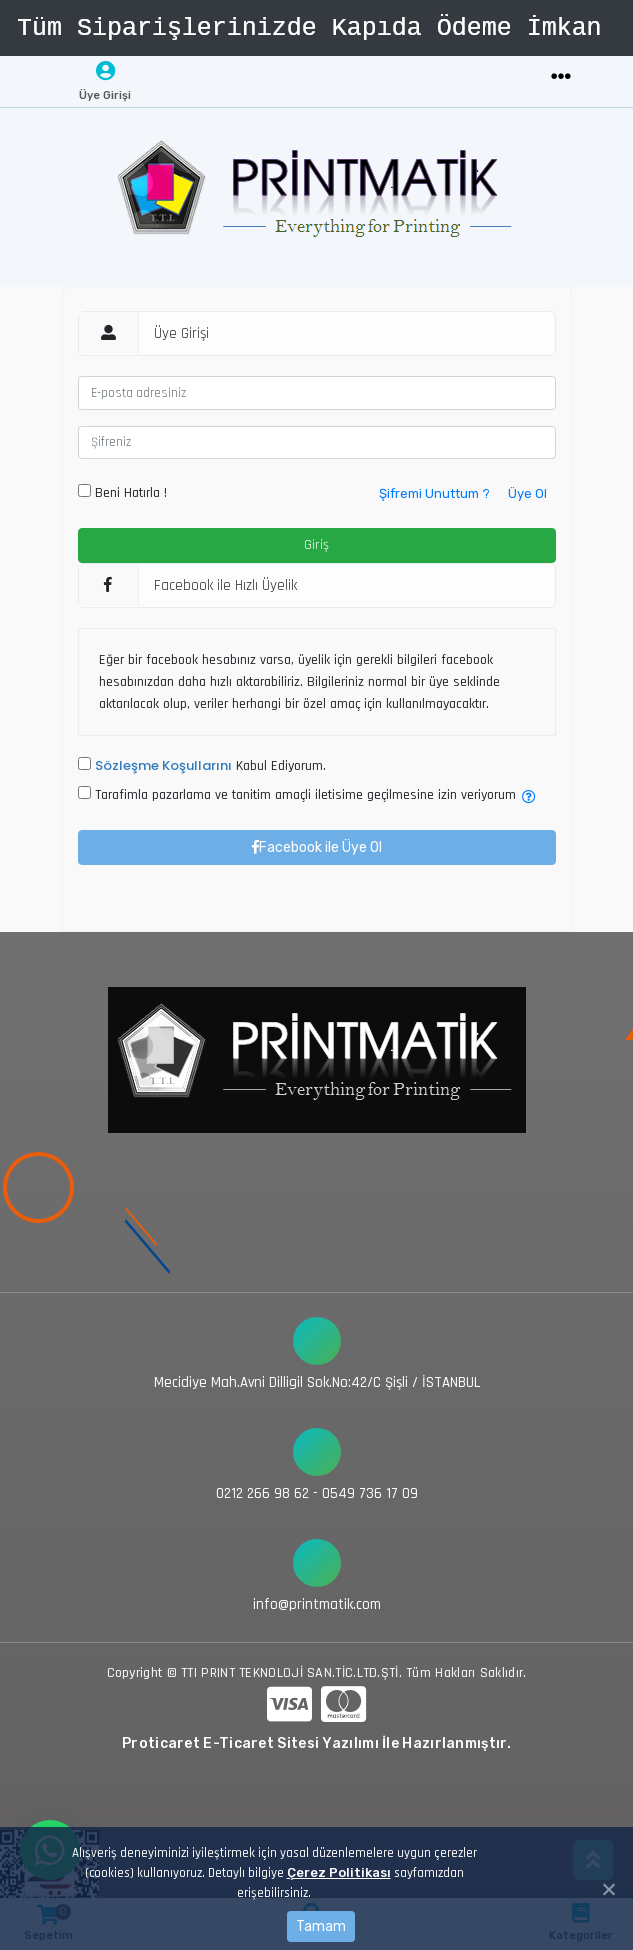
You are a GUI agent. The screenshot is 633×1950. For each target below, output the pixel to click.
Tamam (321, 1926)
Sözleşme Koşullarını (163, 765)
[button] (529, 797)
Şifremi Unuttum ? (434, 493)
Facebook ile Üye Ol (317, 847)
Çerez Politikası (339, 1872)
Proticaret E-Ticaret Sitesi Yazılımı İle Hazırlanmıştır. (316, 1743)
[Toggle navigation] (561, 77)
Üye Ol (527, 493)
